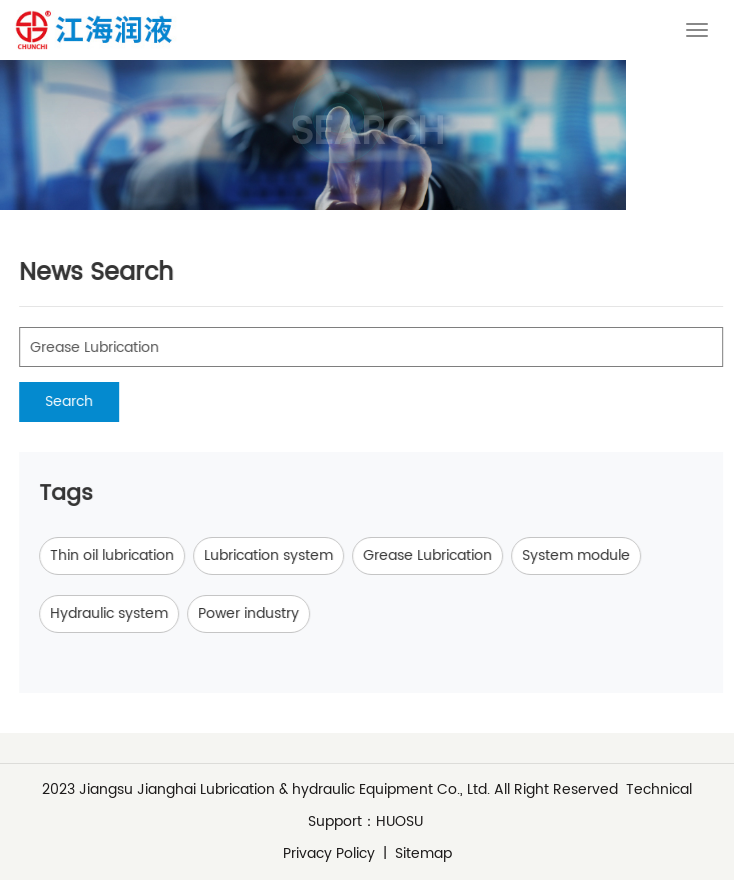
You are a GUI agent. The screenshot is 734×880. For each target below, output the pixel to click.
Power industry (269, 613)
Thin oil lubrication (133, 555)
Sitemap (423, 853)
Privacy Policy (329, 853)
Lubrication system (289, 555)
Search (90, 401)
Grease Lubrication (448, 555)
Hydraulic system (130, 613)
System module (597, 555)
